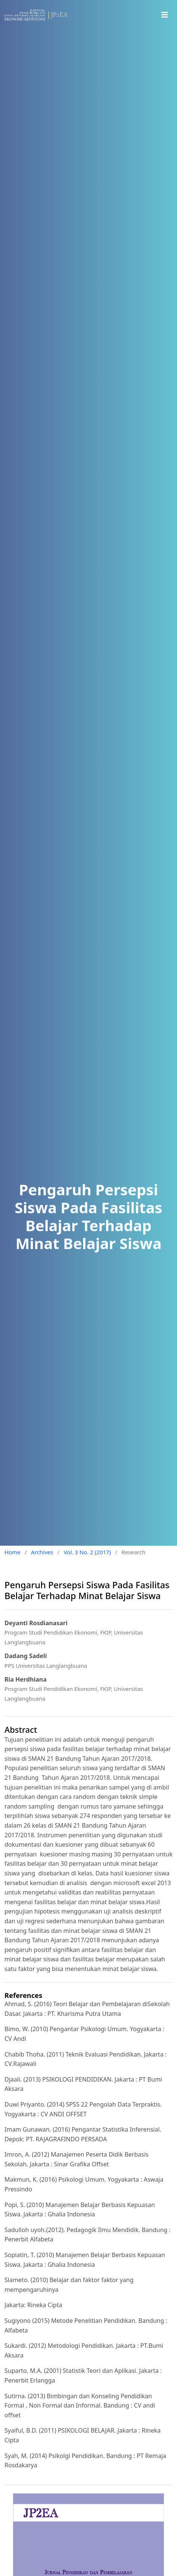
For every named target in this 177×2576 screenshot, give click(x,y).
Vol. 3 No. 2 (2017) (87, 1552)
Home (12, 1552)
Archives (42, 1552)
